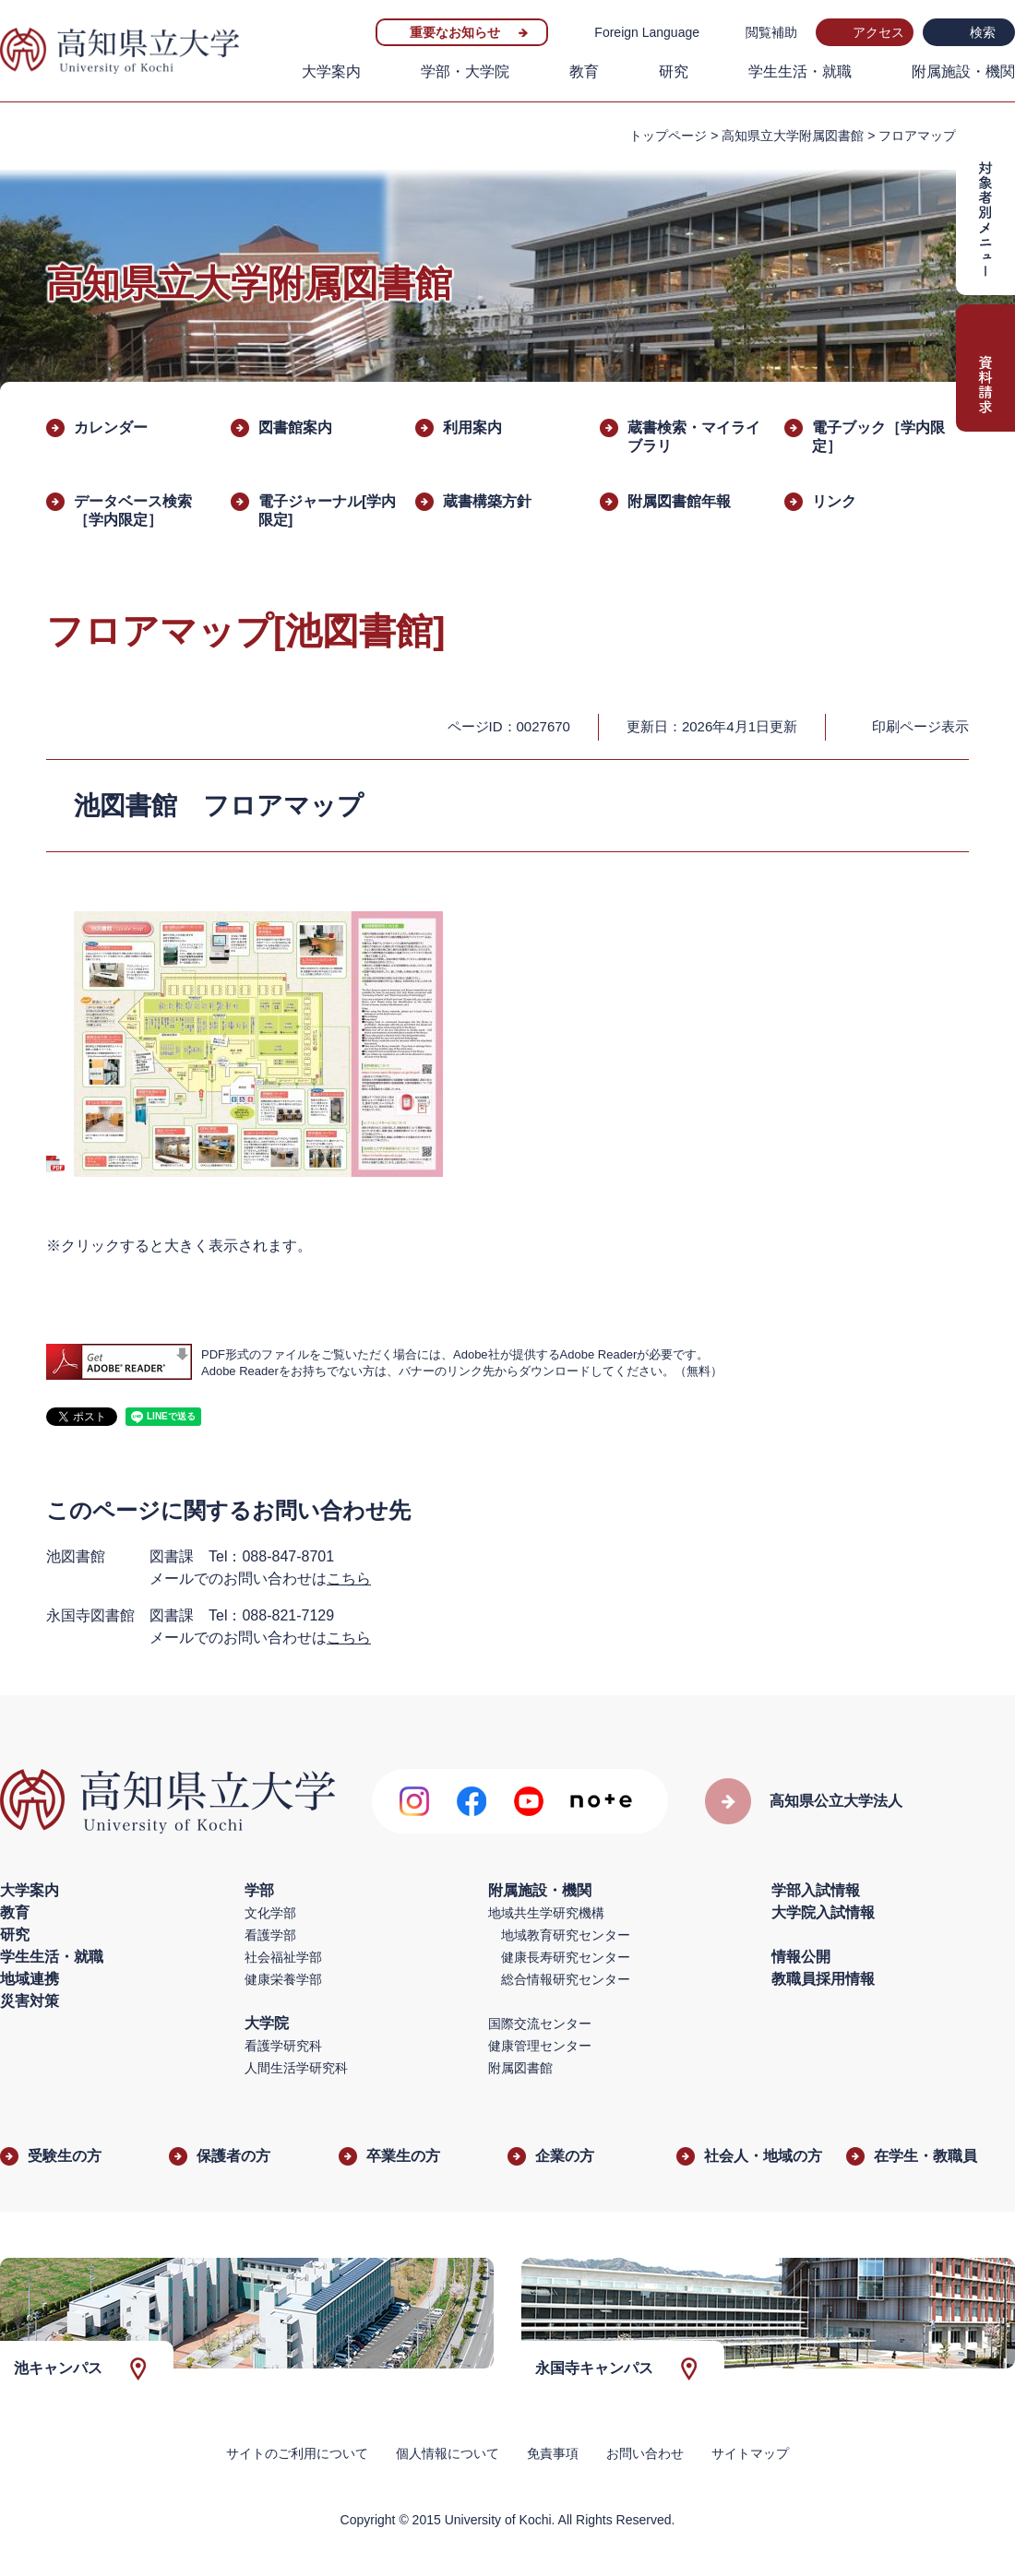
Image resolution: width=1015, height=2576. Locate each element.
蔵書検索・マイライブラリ (693, 437)
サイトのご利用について (297, 2453)
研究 (673, 71)
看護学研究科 (283, 2045)
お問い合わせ (645, 2453)
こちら (349, 1578)
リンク (834, 501)
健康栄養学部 (283, 1979)
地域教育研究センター (565, 1935)
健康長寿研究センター (565, 1957)
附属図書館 (520, 2067)
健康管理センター (539, 2045)
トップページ (668, 135)
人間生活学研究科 (296, 2067)
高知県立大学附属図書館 (793, 135)
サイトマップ (750, 2453)
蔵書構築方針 (487, 501)
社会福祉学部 (283, 1957)
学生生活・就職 (800, 71)
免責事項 (553, 2453)
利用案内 (472, 427)
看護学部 (270, 1935)
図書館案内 (295, 427)
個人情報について (447, 2453)
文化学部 (270, 1912)
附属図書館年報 (679, 501)
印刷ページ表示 (920, 726)
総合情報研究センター (565, 1979)
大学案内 (331, 71)
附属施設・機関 (963, 71)
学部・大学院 (465, 71)
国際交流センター (539, 2023)
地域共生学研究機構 (546, 1912)
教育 (584, 71)
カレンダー (111, 427)
